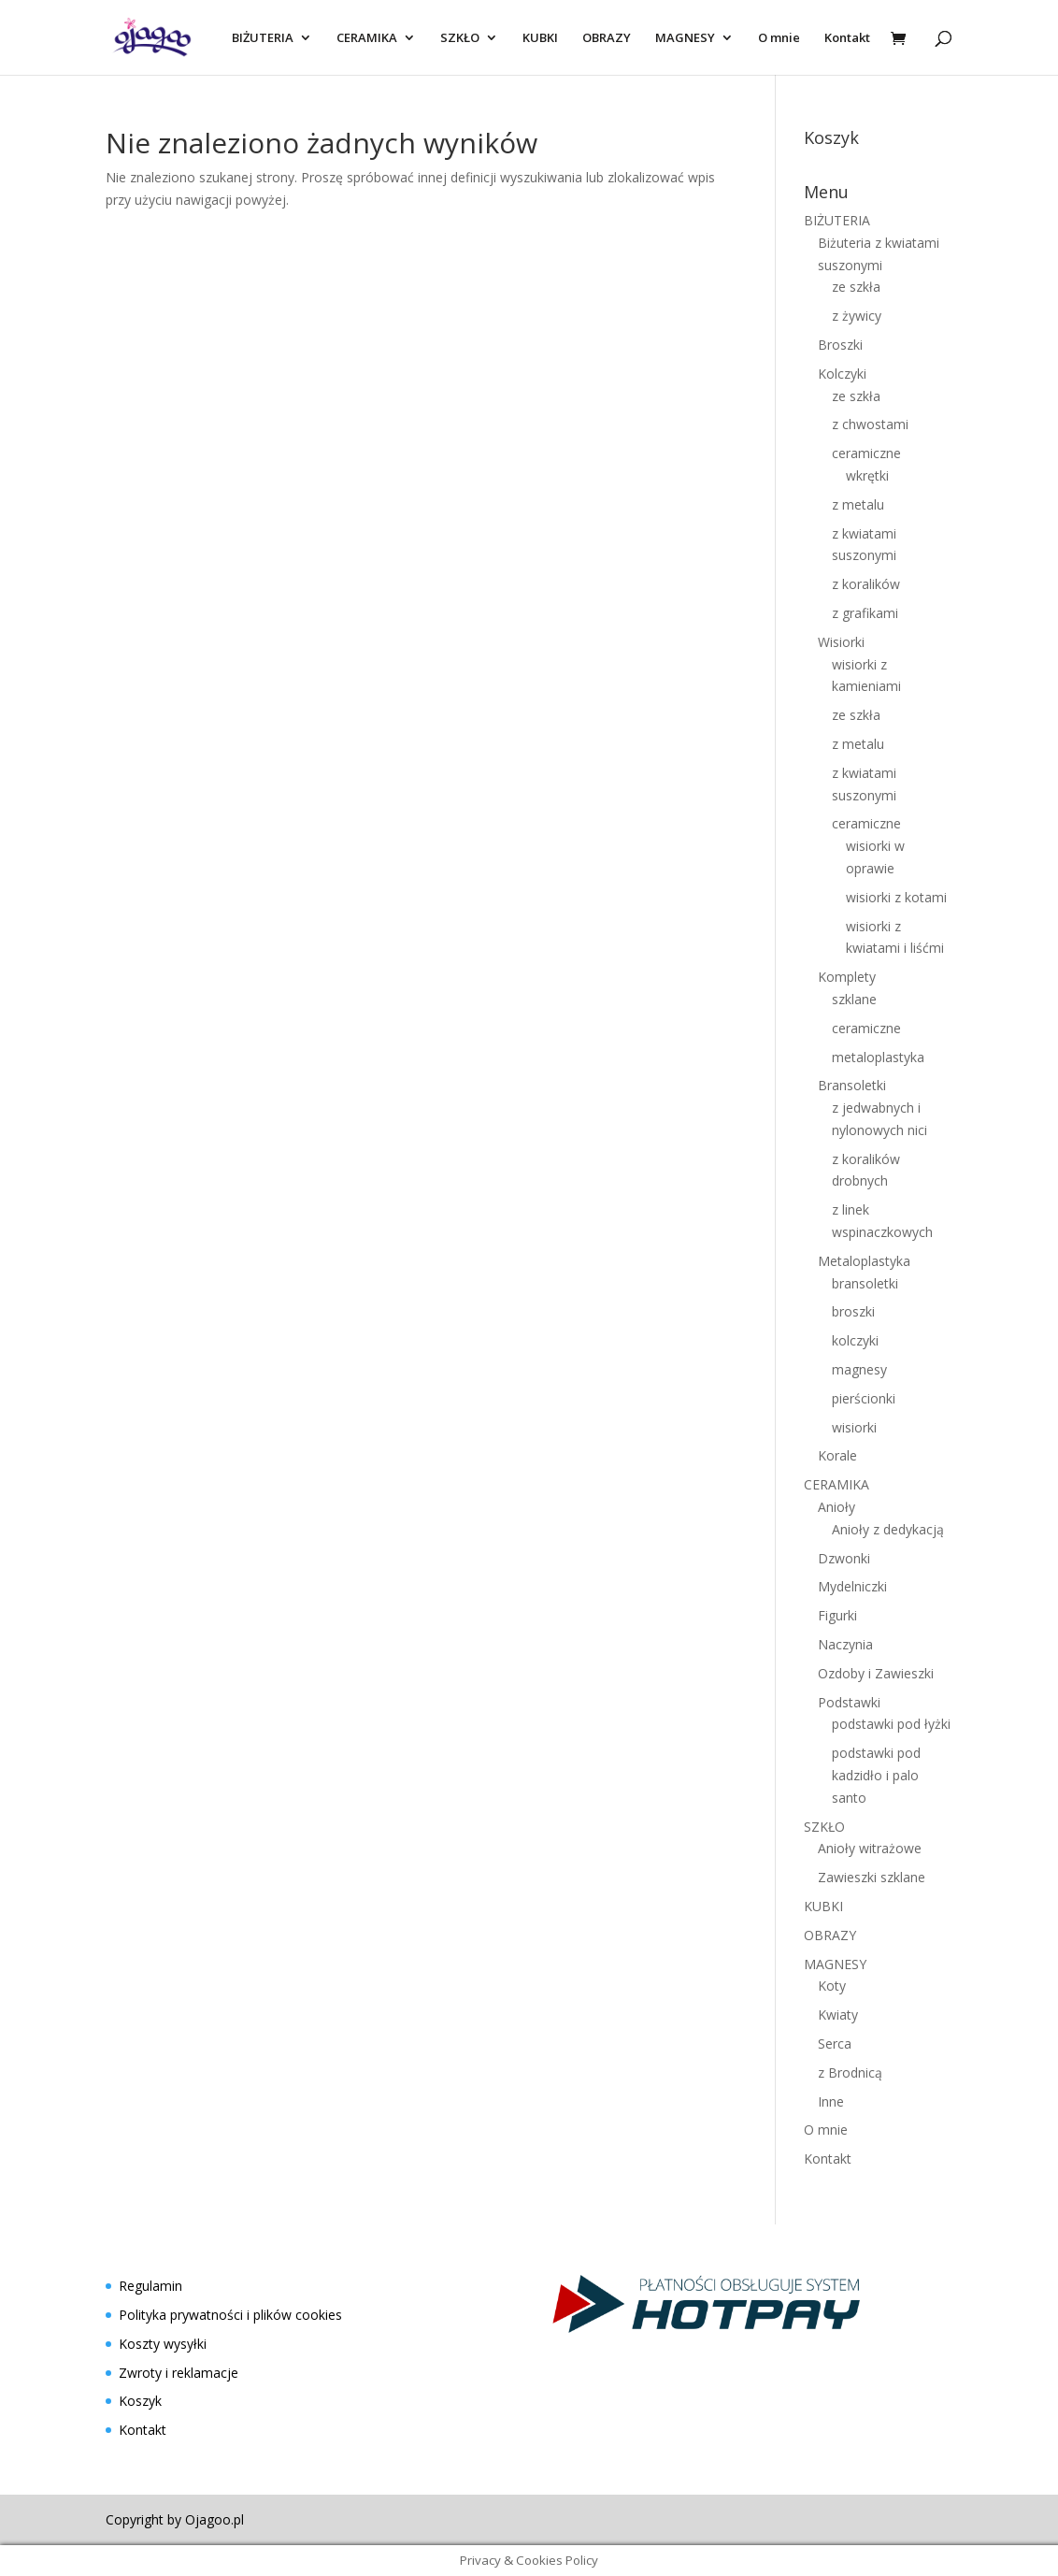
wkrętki (867, 475)
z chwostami (870, 424)
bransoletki (865, 1283)
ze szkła (856, 286)
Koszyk (140, 2401)
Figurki (837, 1615)
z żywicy (856, 315)
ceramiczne (866, 453)
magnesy (859, 1369)
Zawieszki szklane (871, 1877)
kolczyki (855, 1340)
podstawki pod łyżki (891, 1724)
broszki (853, 1311)
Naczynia (845, 1644)
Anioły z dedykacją (888, 1529)
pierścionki (863, 1398)
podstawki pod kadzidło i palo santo (876, 1775)
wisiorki (854, 1427)
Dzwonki (844, 1558)
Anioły (836, 1507)
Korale (837, 1455)
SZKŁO (459, 38)
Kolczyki (842, 373)
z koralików (866, 584)
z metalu (858, 504)
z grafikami (865, 613)
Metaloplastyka (864, 1261)
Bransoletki (852, 1085)
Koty (832, 1985)
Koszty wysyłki (163, 2344)
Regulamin (150, 2286)
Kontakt (847, 38)
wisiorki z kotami (896, 897)
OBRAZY (606, 38)
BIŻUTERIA (262, 38)
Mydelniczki (852, 1586)
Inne (831, 2101)
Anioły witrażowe (870, 1848)
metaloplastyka (878, 1057)
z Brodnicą (850, 2072)
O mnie (779, 38)
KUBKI (540, 38)
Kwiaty (838, 2014)
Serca (834, 2043)
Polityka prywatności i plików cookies (230, 2315)
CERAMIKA (366, 38)
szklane (854, 999)
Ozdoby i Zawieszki (876, 1673)
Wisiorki (841, 642)
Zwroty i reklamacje (178, 2373)
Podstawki (849, 1702)
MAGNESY (685, 38)
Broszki (840, 344)
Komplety (847, 977)
